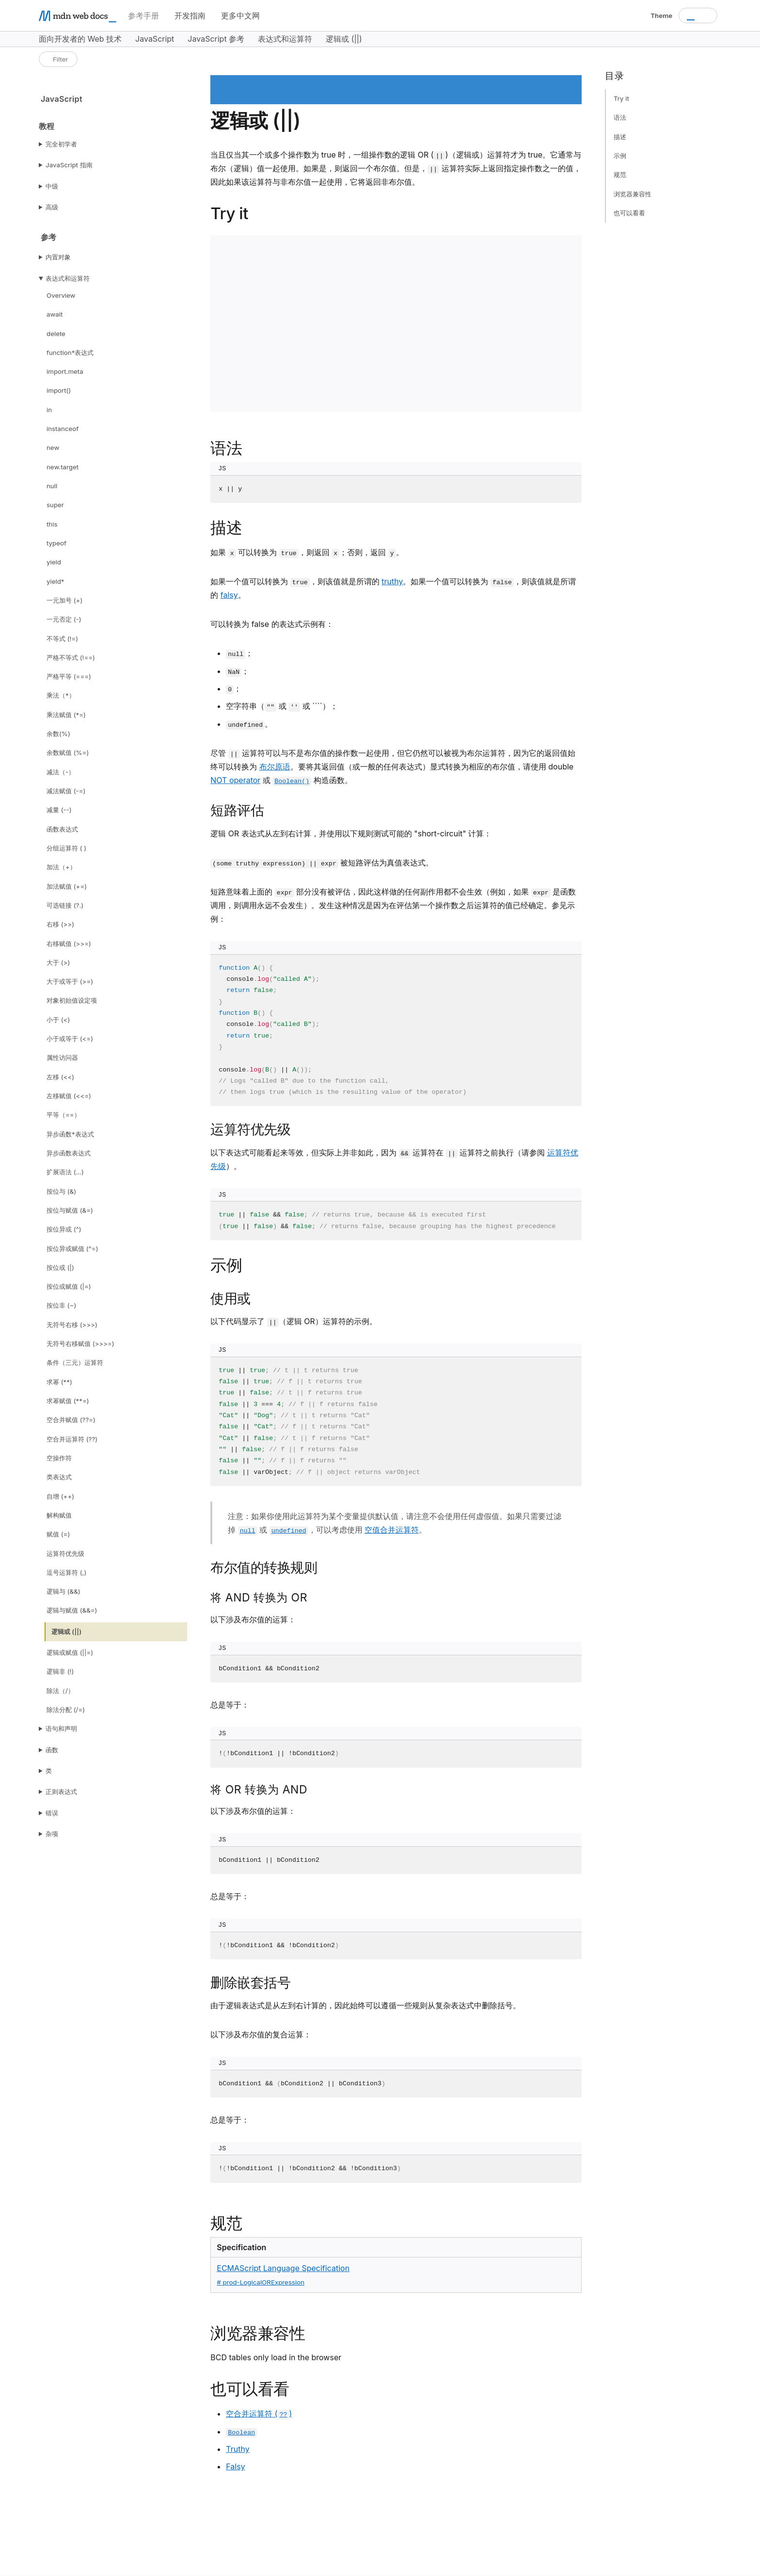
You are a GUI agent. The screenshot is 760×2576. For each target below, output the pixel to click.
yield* (55, 581)
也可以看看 (629, 213)
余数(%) (58, 733)
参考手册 (143, 15)
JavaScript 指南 (69, 165)
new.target (63, 467)
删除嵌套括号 (250, 1982)
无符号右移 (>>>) (72, 1324)
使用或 (230, 1298)
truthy (392, 581)
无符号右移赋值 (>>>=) (80, 1343)
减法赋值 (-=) (66, 791)
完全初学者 (61, 144)
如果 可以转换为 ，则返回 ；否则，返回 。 (306, 552)
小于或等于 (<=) (70, 1038)
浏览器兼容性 (632, 194)
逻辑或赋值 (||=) (70, 1652)
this (52, 524)
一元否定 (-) (64, 619)
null (52, 486)
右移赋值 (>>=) (69, 943)
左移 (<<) (60, 1077)
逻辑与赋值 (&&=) (72, 1610)
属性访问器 (62, 1057)
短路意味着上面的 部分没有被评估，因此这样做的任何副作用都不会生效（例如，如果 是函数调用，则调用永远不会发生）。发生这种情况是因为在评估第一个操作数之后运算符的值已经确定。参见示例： (393, 905)
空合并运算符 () (259, 2413)
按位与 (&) (61, 1191)
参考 (49, 237)
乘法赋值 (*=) (66, 715)
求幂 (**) (59, 1382)
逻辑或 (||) (66, 1631)
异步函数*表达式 (70, 1134)
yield (54, 562)
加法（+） (61, 867)
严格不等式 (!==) (71, 657)
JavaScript (61, 99)
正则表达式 (61, 1791)
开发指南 (190, 15)
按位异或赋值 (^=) (72, 1248)
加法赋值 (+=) (67, 886)
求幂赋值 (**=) (68, 1401)
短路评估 (237, 810)
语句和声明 (61, 1728)
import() (59, 390)
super (55, 505)
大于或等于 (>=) (70, 981)
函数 (52, 1750)
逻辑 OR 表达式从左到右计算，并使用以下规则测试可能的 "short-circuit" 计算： (350, 833)
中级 (52, 186)
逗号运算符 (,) (66, 1572)
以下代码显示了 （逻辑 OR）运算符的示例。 (293, 1321)
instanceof (63, 428)
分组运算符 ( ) (66, 848)
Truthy (237, 2449)
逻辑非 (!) (60, 1671)
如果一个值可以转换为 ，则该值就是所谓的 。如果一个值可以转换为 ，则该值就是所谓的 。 (393, 588)
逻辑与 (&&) (63, 1591)
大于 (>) (58, 962)
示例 (620, 156)
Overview (61, 295)
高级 (52, 207)
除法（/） (60, 1691)
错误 (52, 1813)
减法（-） (61, 772)
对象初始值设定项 (72, 1000)
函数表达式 (62, 829)
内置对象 (58, 257)
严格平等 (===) (69, 676)
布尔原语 (274, 766)
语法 (620, 117)
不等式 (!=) (62, 638)
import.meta (65, 371)
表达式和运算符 (68, 278)
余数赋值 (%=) (68, 752)
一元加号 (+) (64, 600)
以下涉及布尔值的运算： (253, 1619)
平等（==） (63, 1115)
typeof (56, 543)
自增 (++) (60, 1496)
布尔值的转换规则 (263, 1567)
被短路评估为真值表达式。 (321, 863)
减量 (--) (59, 810)
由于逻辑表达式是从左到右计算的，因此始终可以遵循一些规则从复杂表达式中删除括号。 (365, 2005)
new (53, 447)
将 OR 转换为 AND (258, 1789)
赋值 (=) (58, 1534)
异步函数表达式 (69, 1153)
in (49, 410)
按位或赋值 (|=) (69, 1286)
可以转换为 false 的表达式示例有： (271, 624)
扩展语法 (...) (65, 1172)
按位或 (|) (60, 1267)
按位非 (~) (61, 1305)
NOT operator (235, 780)
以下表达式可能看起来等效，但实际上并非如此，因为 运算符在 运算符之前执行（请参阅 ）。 (394, 1159)
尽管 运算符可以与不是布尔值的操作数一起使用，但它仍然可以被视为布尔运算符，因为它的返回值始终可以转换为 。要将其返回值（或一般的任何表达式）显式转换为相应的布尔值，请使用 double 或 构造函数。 (392, 766)
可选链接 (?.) (65, 905)
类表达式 (59, 1477)
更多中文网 (240, 15)
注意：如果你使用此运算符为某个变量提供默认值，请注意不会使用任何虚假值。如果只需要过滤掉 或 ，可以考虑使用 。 (394, 1523)
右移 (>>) (60, 924)
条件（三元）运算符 (75, 1362)
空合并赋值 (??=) (71, 1420)
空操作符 (59, 1458)
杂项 (52, 1834)
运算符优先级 (65, 1553)
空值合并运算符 (391, 1530)
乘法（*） (61, 695)
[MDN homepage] (77, 16)
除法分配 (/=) (66, 1709)
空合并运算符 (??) (72, 1439)
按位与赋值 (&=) (70, 1210)
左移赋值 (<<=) (69, 1096)
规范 (620, 174)
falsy (229, 595)
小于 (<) (58, 1020)
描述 (620, 137)
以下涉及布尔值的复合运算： (260, 2034)
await (55, 314)
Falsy (235, 2466)
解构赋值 (59, 1515)
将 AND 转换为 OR (258, 1597)
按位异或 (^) (64, 1229)
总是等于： (229, 1705)
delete (56, 333)
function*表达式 (70, 352)
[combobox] (698, 15)
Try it (621, 98)
